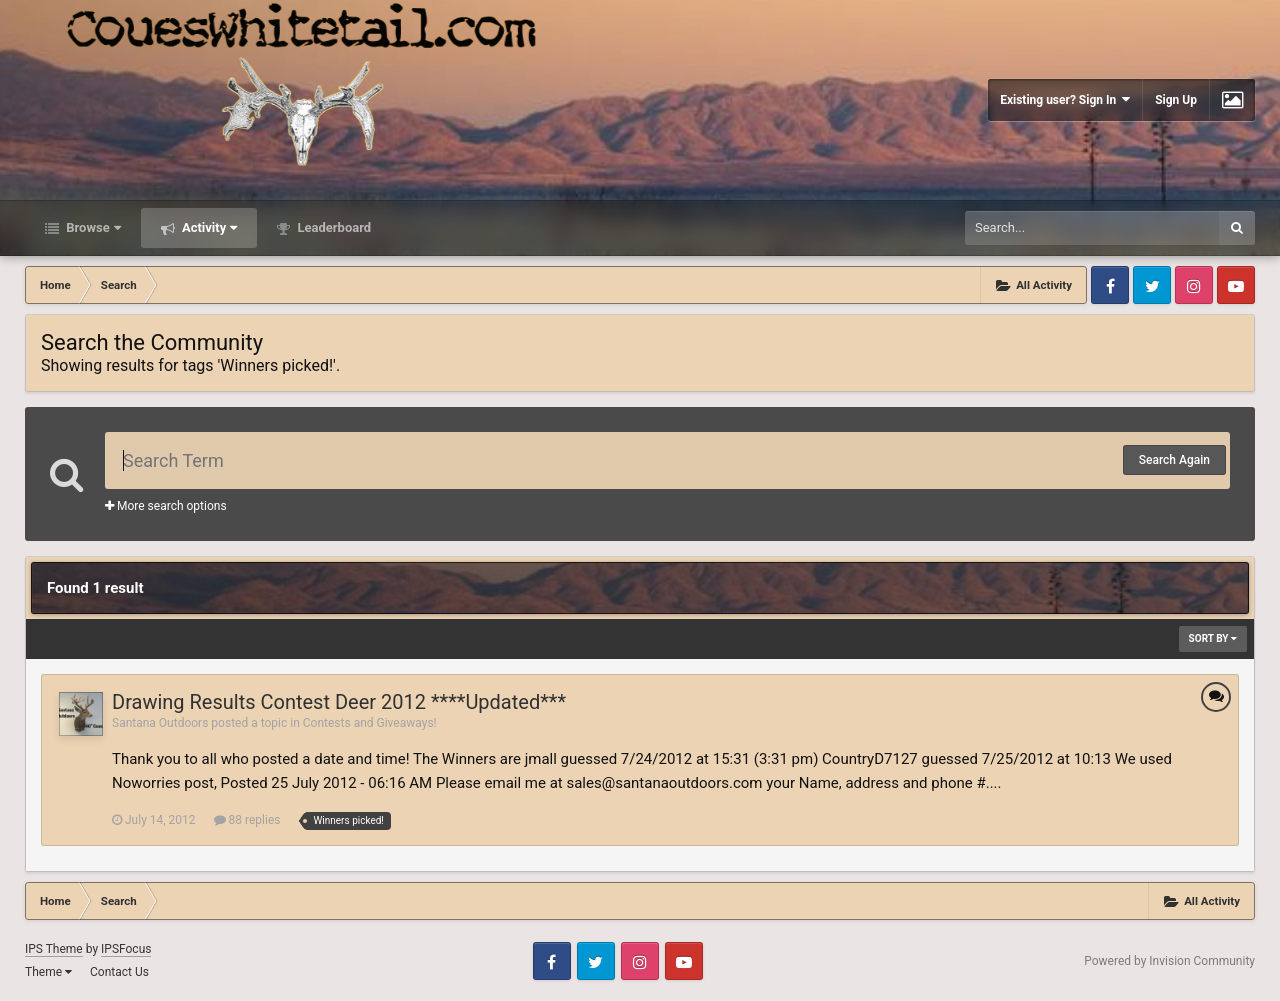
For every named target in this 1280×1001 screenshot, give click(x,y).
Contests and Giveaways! (370, 723)
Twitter (1152, 285)
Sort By (1213, 638)
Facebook (1110, 285)
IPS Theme (54, 949)
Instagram (1194, 285)
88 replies (247, 820)
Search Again (1174, 460)
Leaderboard (332, 227)
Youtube (1236, 285)
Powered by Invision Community (1169, 961)
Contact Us (119, 972)
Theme (48, 972)
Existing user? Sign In (1065, 99)
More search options (166, 506)
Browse (92, 227)
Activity (208, 227)
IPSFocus (126, 949)
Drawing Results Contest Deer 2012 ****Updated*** (339, 702)
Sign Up (1176, 100)
